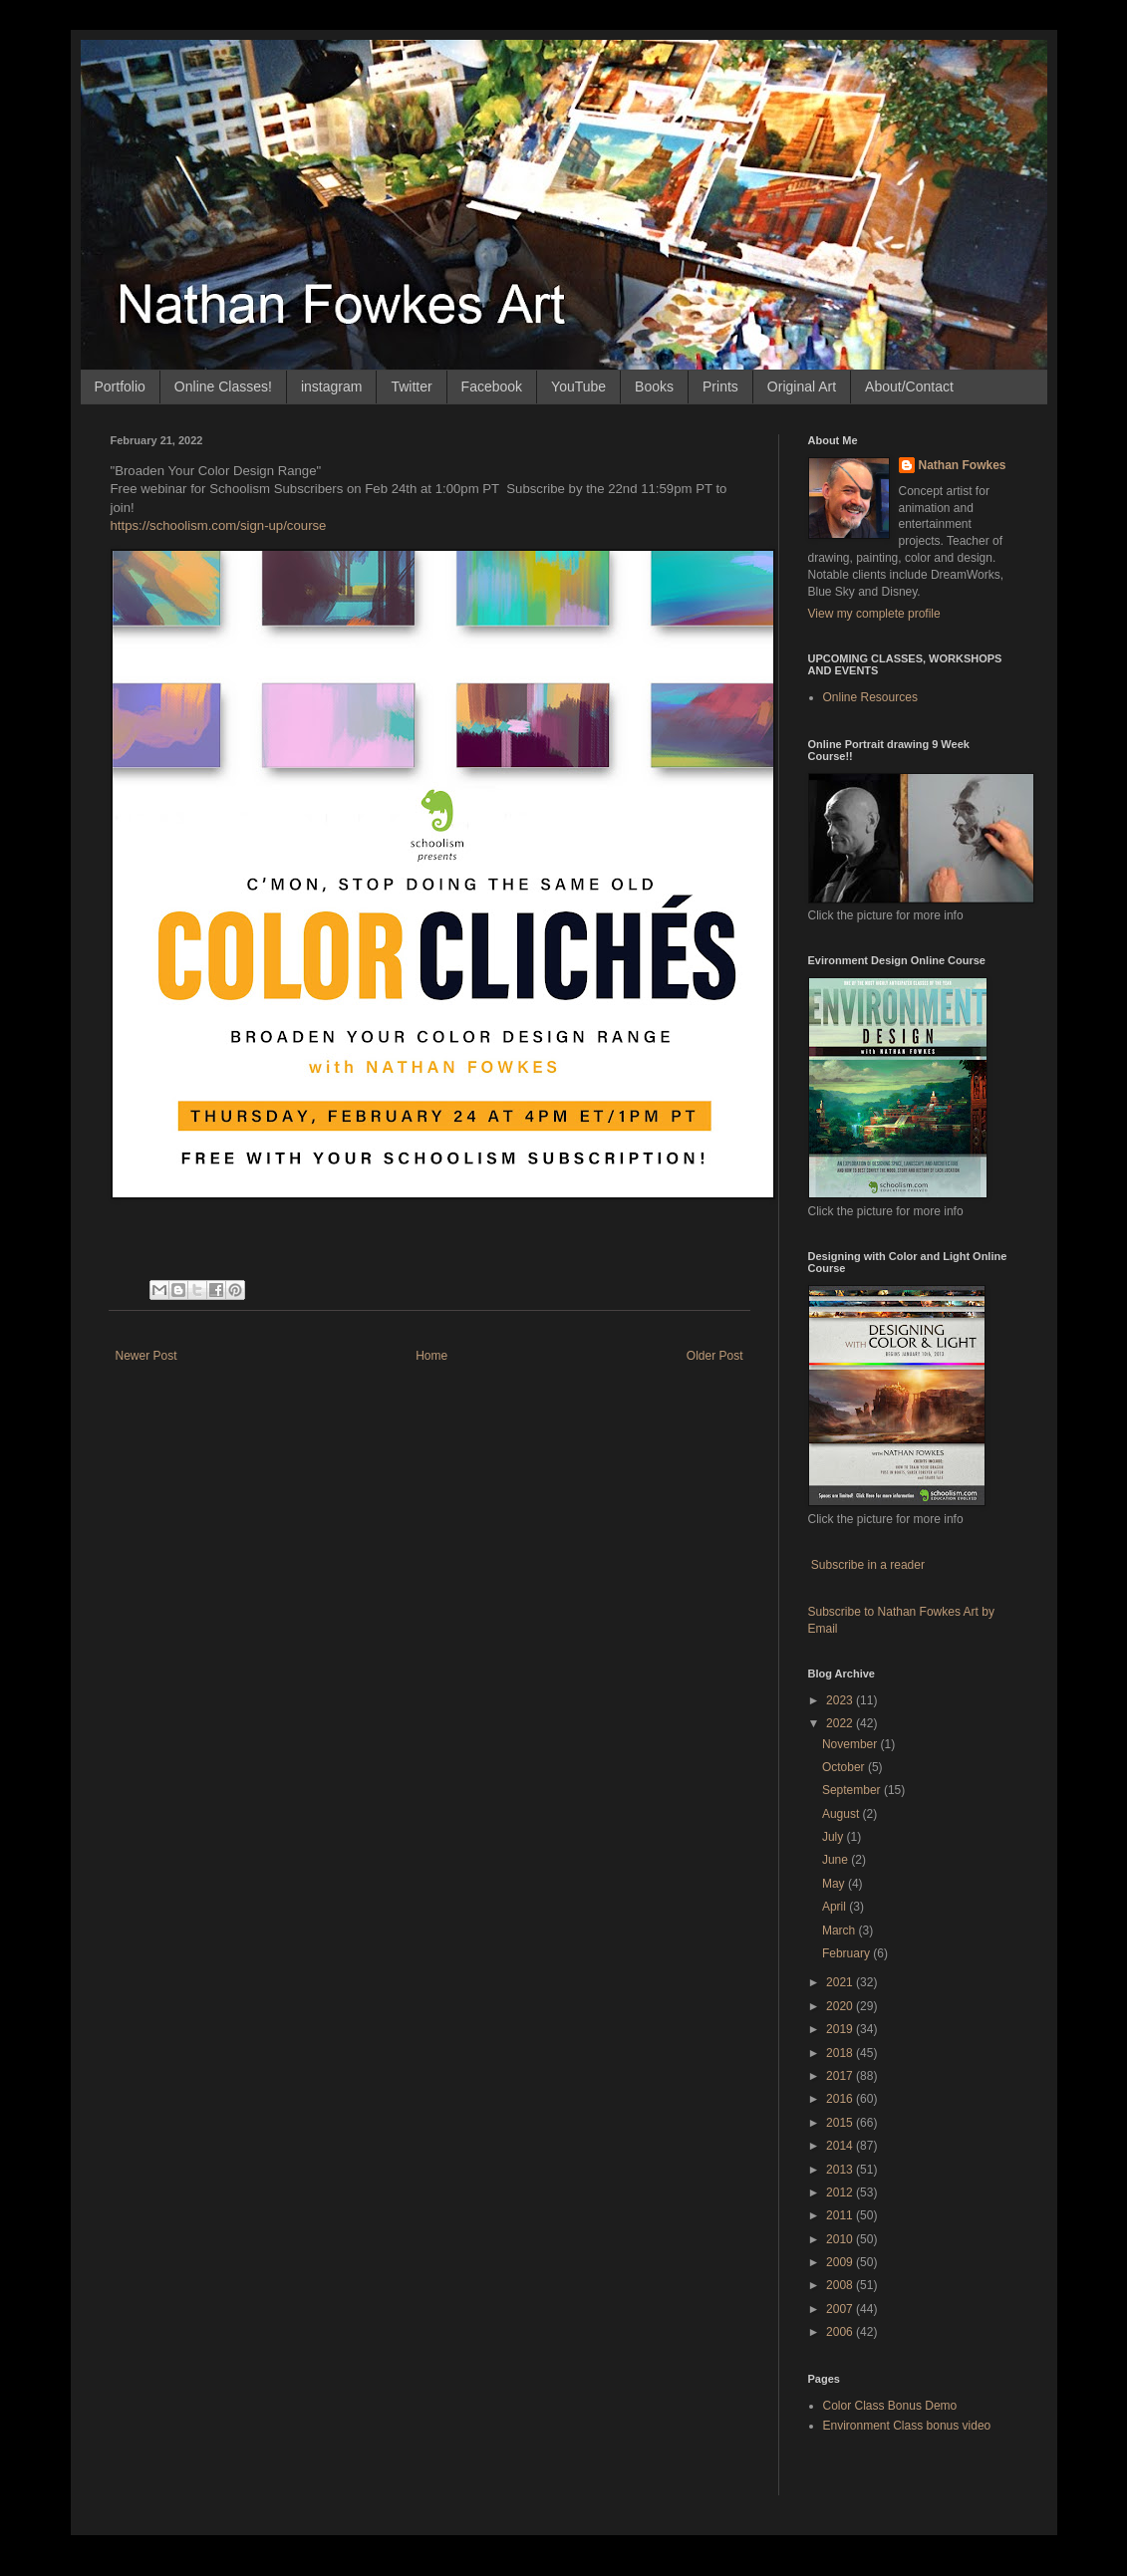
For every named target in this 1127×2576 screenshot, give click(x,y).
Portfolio (120, 386)
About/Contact (909, 386)
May (835, 1884)
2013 (841, 2170)
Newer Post (146, 1356)
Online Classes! (223, 386)
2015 (841, 2123)
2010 (841, 2239)
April (835, 1907)
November (851, 1744)
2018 (841, 2053)
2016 (841, 2099)
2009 (841, 2262)
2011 (841, 2215)
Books (654, 386)
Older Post (715, 1356)
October (845, 1767)
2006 (841, 2332)
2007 (841, 2309)
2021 (841, 1982)
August (842, 1814)
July (834, 1837)
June (836, 1860)
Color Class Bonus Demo (890, 2406)
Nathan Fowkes (962, 465)
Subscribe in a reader (868, 1565)
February (847, 1953)
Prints (720, 386)
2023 (841, 1700)
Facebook (491, 386)
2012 (841, 2192)
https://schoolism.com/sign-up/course (221, 525)
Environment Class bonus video (907, 2426)
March (840, 1930)
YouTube (578, 386)
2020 (841, 2006)
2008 (841, 2285)
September (853, 1790)
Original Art (801, 386)
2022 (841, 1723)
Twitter (411, 386)
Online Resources (870, 697)
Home (431, 1356)
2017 (841, 2076)
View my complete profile (874, 614)
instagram (331, 386)
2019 (841, 2029)
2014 (841, 2146)
